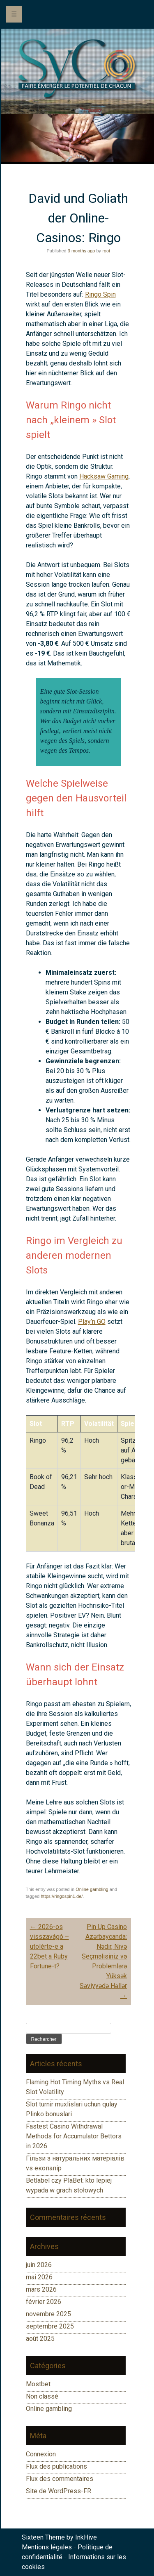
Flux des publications (56, 2466)
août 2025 (40, 2338)
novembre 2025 (48, 2314)
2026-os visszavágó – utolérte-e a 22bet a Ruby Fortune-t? (49, 1946)
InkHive (86, 2537)
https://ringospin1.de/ (62, 1896)
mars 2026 (41, 2289)
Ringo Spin (100, 294)
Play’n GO (92, 1321)
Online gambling (92, 1889)
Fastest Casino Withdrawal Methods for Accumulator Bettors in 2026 (74, 2136)
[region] (77, 138)
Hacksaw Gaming (104, 476)
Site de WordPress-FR (58, 2491)
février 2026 (43, 2302)
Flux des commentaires (59, 2479)
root (106, 250)
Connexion (41, 2454)
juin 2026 (39, 2265)
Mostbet (38, 2384)
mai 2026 (39, 2277)
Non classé (42, 2396)
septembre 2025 (50, 2326)
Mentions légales (47, 2547)
